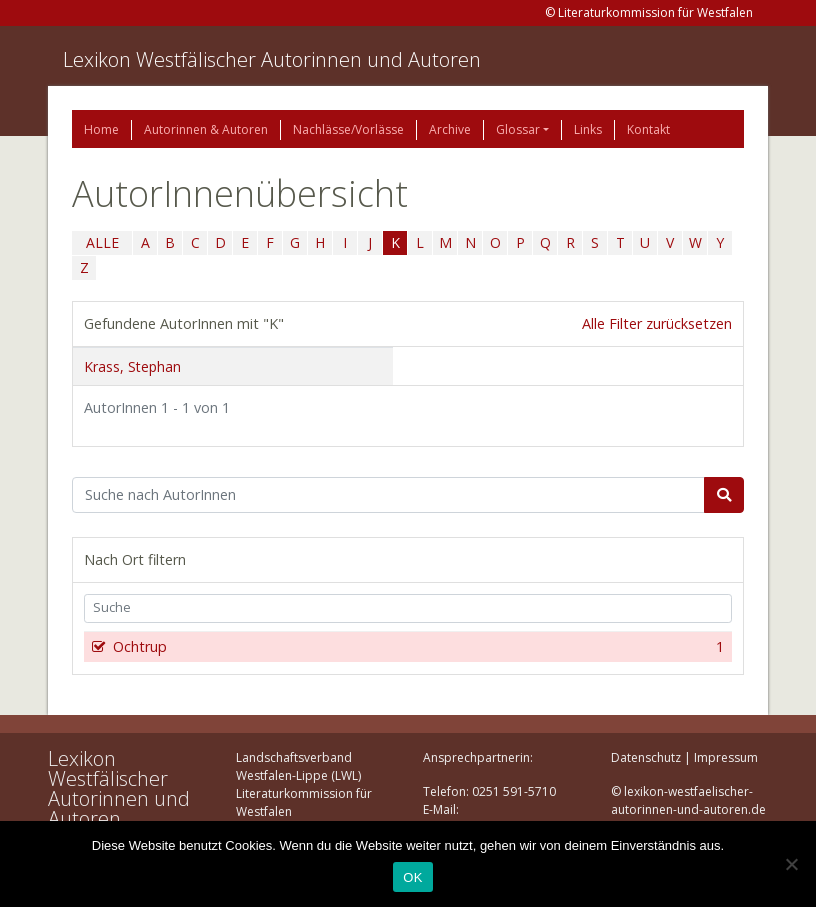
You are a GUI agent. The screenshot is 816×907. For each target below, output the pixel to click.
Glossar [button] (518, 129)
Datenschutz (646, 757)
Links (588, 129)
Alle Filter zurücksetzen (657, 323)
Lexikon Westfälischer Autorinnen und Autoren (272, 59)
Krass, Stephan (132, 366)
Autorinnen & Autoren (206, 129)
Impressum (726, 757)
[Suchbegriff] (388, 495)
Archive (450, 129)
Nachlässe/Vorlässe (348, 129)
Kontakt (648, 129)
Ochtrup (416, 647)
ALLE (102, 242)
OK (412, 877)
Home (101, 129)
